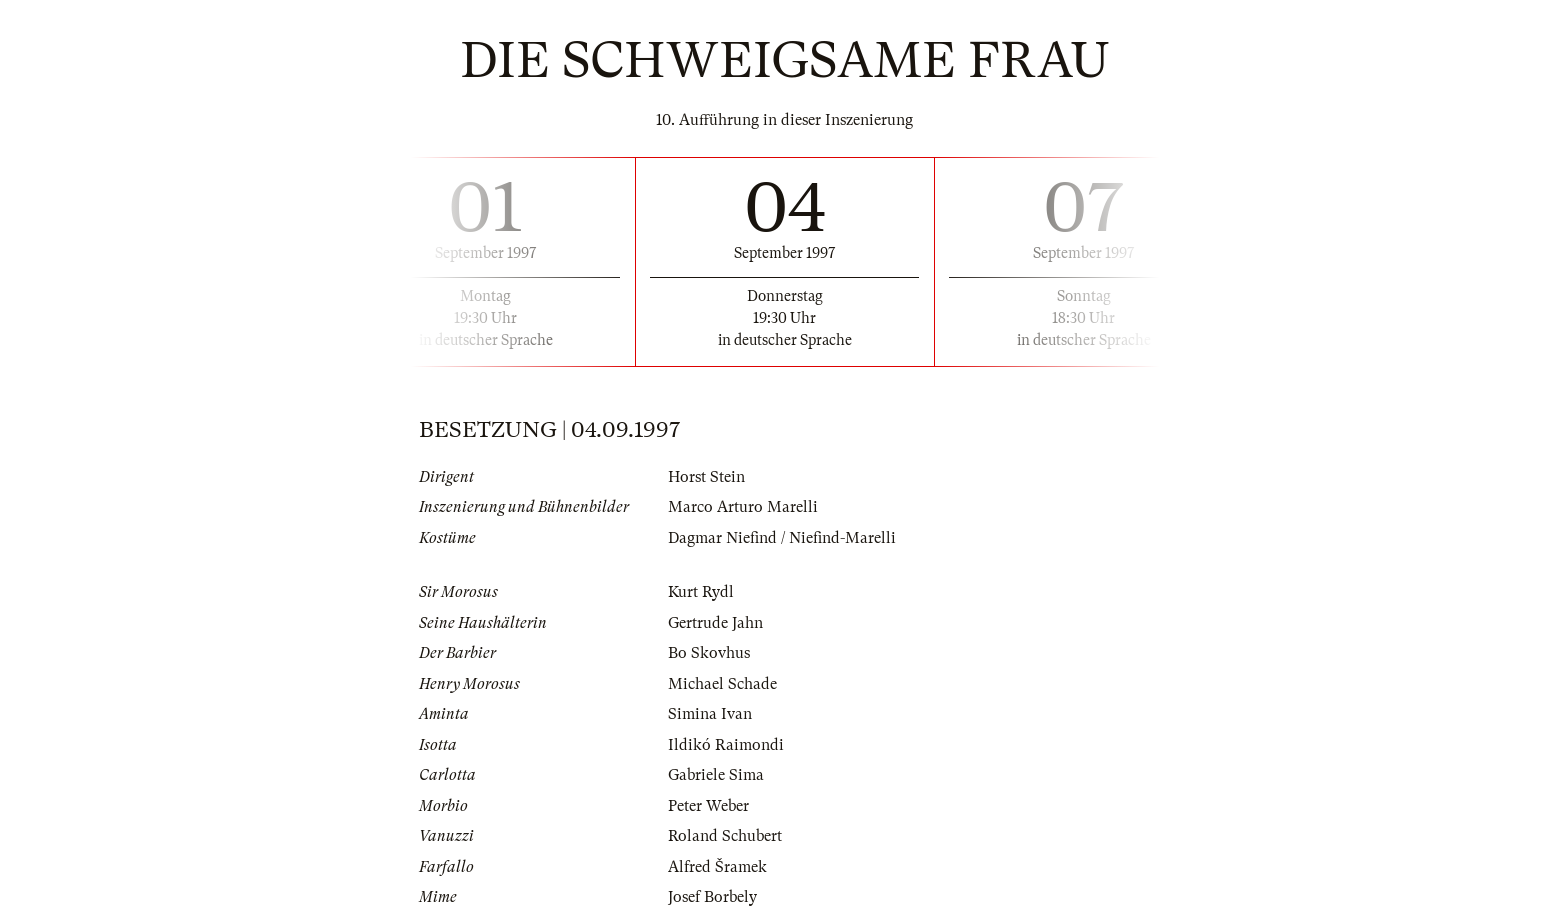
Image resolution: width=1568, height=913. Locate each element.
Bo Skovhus (709, 653)
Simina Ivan (710, 714)
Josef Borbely (712, 897)
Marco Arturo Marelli (743, 507)
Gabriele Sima (716, 775)
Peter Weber (708, 806)
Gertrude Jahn (715, 623)
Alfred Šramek (717, 867)
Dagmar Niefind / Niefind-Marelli (782, 538)
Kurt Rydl (701, 592)
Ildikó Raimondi (726, 745)
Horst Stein (706, 477)
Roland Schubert (725, 836)
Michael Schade (722, 684)
